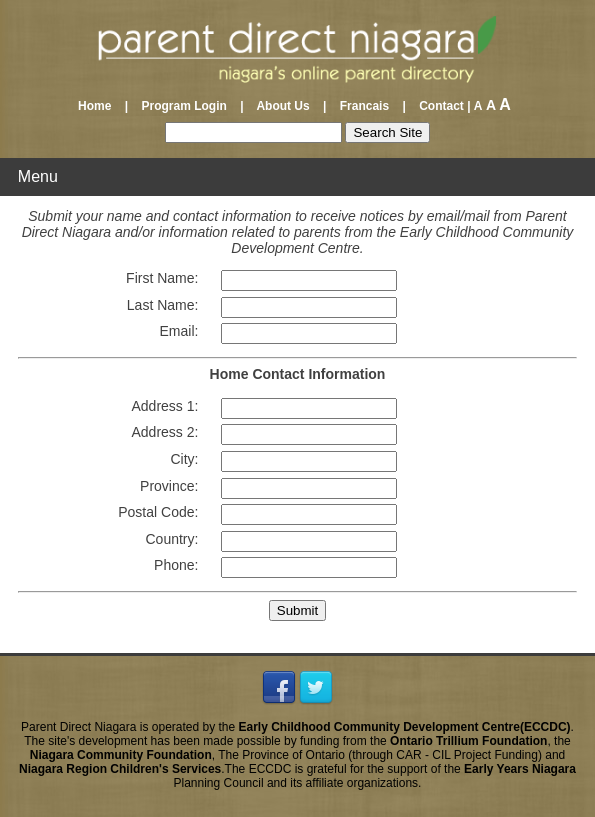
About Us (283, 106)
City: (184, 459)
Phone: (176, 565)
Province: (169, 486)
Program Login (183, 106)
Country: (172, 539)
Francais (364, 106)
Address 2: (164, 432)
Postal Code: (158, 512)
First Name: (162, 278)
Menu (38, 176)
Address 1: (164, 406)
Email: (179, 331)
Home (99, 106)
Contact (436, 106)
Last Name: (163, 305)
